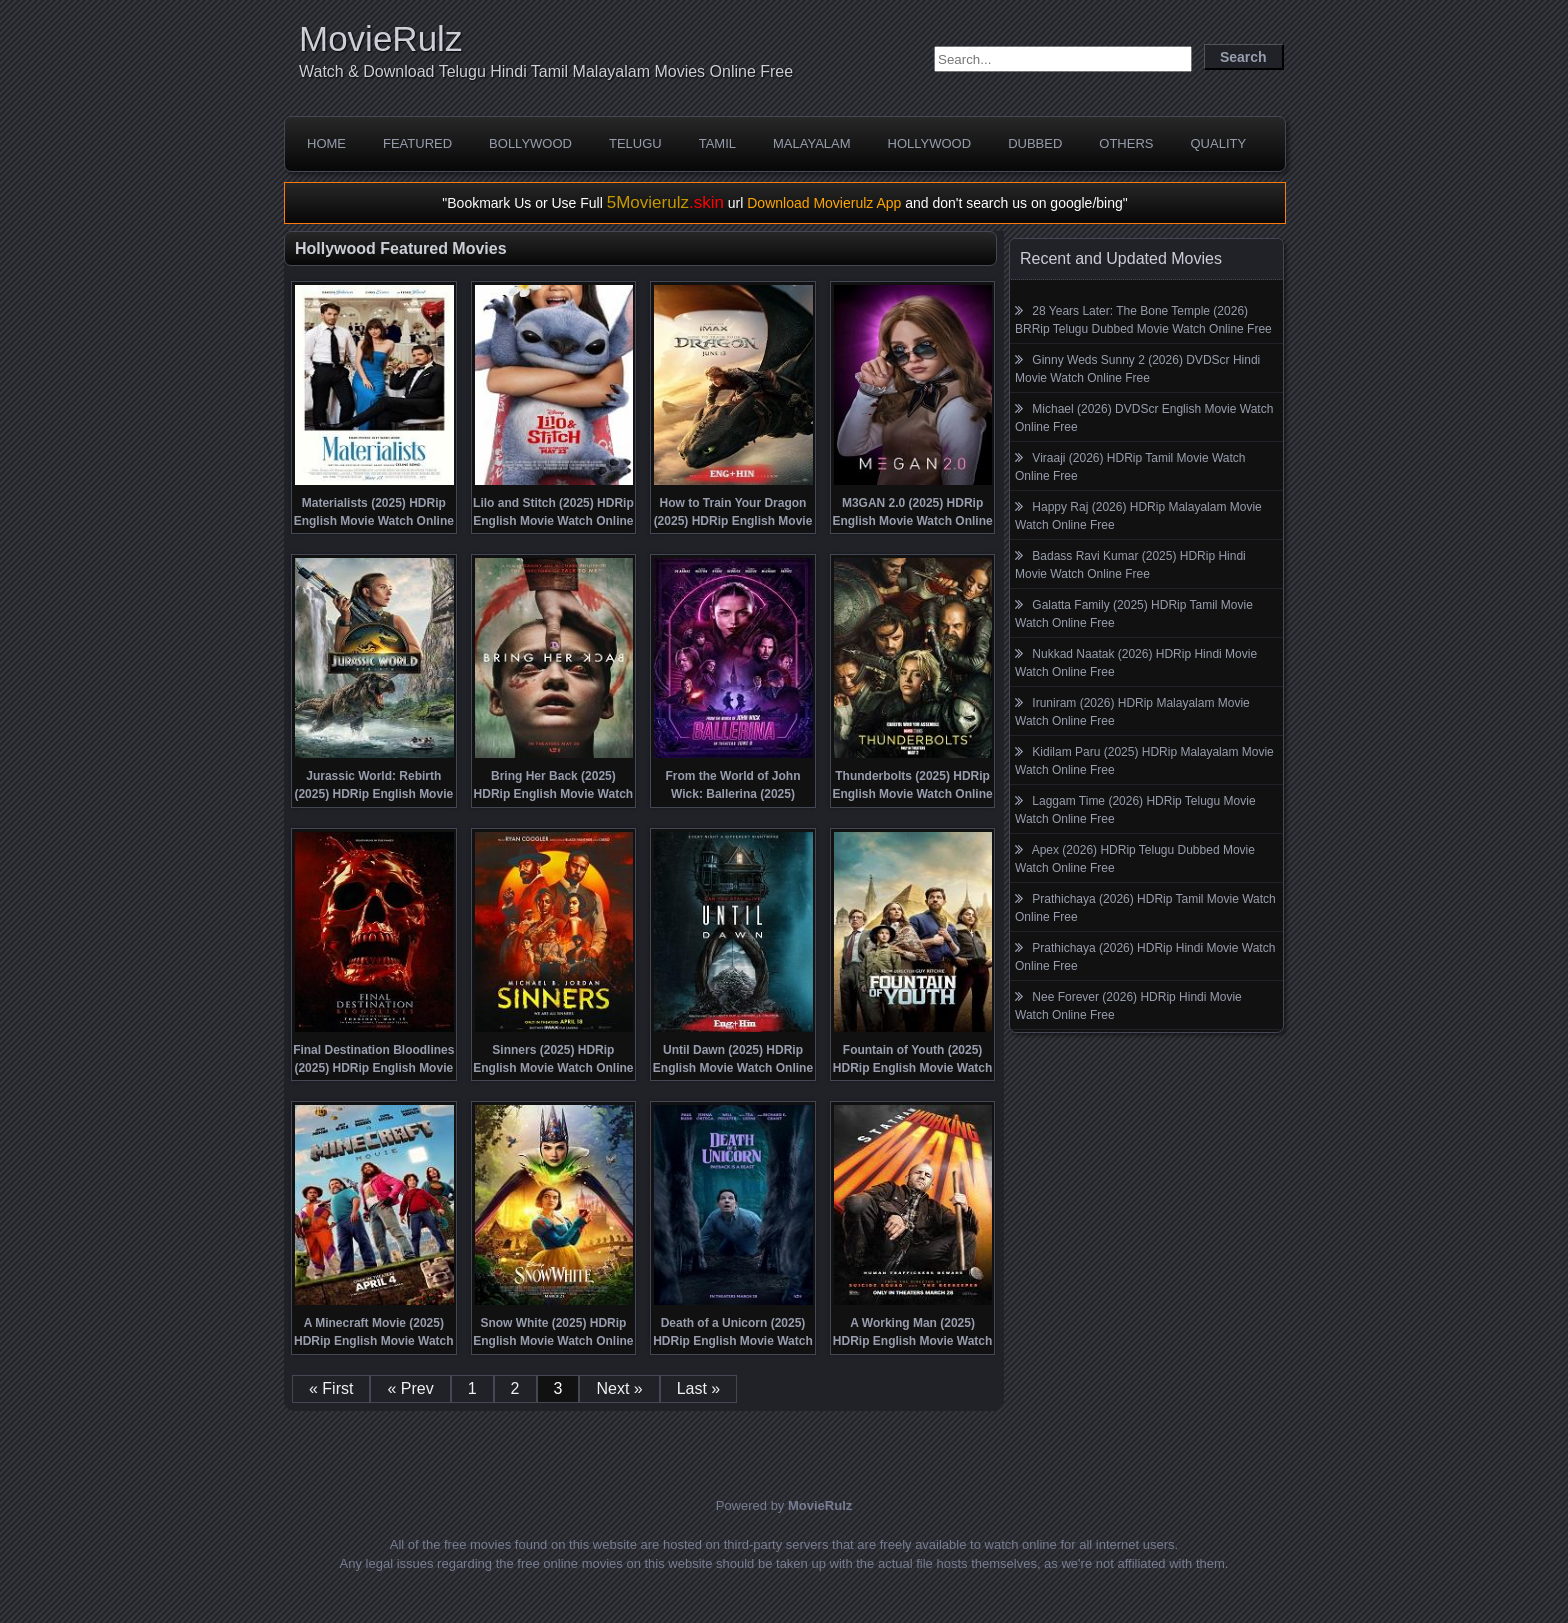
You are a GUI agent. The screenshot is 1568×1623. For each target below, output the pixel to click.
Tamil (717, 143)
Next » (619, 1388)
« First (331, 1388)
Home (326, 143)
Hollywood (930, 143)
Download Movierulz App (824, 203)
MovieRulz (380, 38)
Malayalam (812, 143)
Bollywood (530, 143)
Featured (417, 143)
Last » (699, 1388)
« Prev (410, 1388)
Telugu (635, 143)
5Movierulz (665, 202)
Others (1126, 143)
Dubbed (1035, 143)
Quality (1218, 143)
